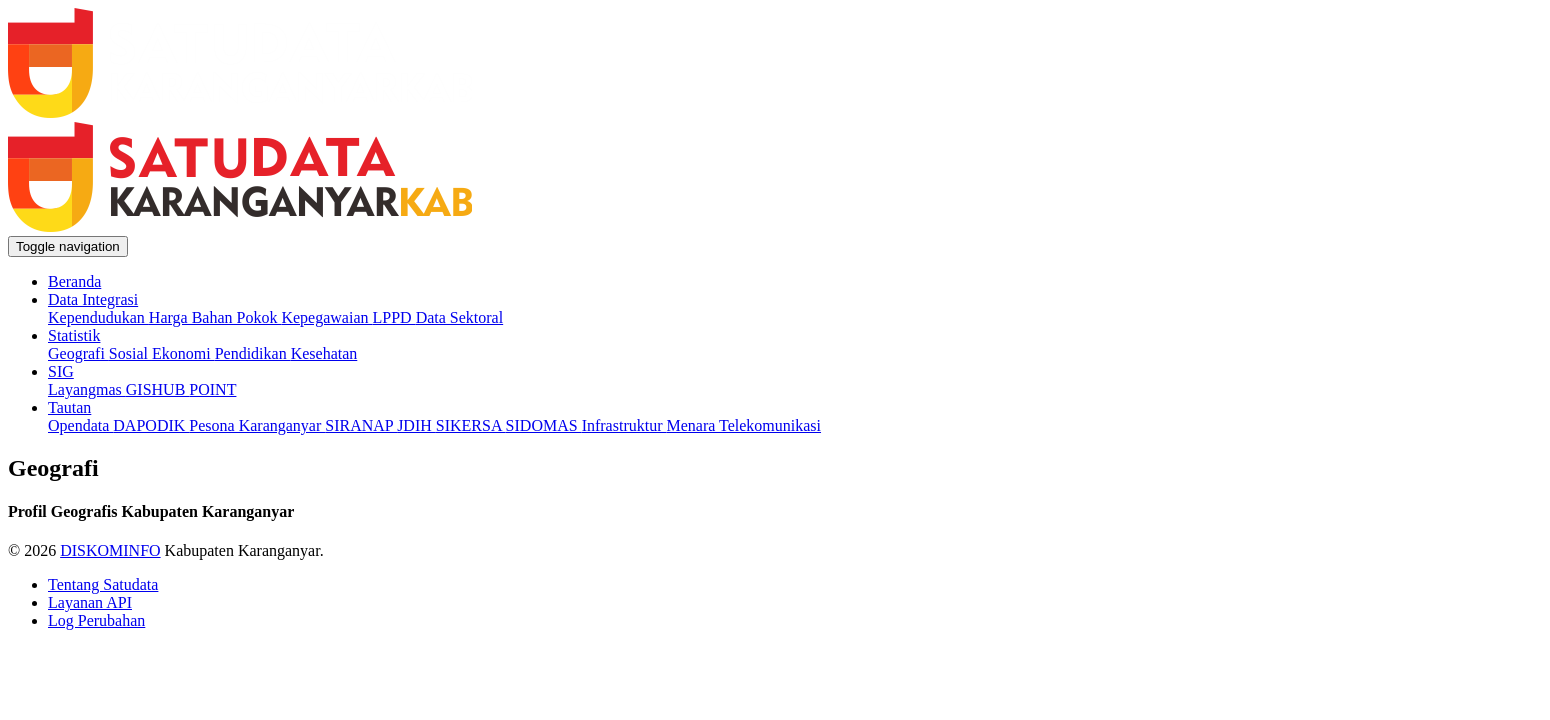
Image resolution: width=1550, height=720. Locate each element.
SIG (61, 371)
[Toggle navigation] (68, 246)
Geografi (78, 353)
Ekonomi (183, 353)
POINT (212, 389)
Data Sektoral (460, 317)
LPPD (394, 317)
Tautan (69, 407)
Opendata (80, 425)
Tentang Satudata (103, 584)
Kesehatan (324, 353)
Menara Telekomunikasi (743, 425)
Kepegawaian (326, 317)
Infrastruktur (624, 425)
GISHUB (158, 389)
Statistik (74, 335)
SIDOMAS (544, 425)
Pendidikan (253, 353)
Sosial (130, 353)
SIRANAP (361, 425)
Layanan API (90, 602)
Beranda (74, 281)
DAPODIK (151, 425)
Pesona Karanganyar (257, 425)
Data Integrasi (93, 299)
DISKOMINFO (110, 550)
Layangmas (87, 389)
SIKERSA (471, 425)
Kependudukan (98, 317)
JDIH (416, 425)
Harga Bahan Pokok (215, 317)
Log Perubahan (96, 620)
